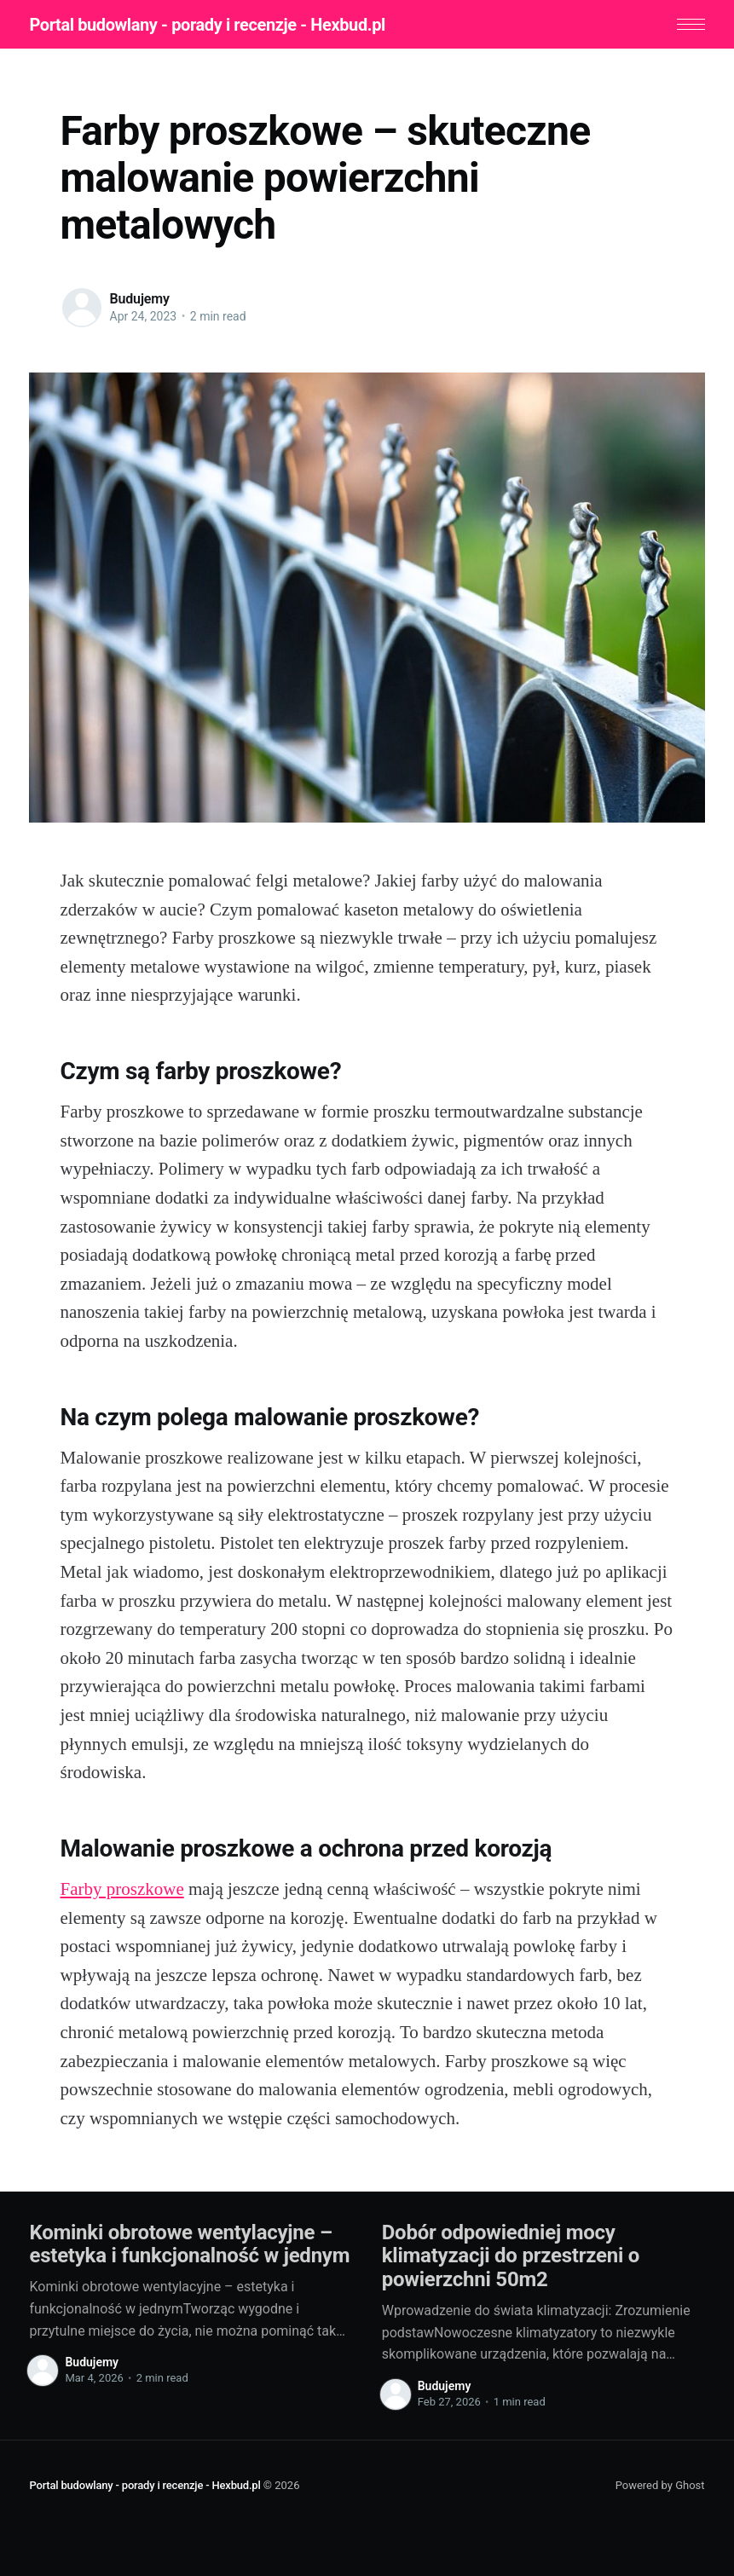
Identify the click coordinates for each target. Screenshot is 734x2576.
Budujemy (140, 298)
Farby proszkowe (122, 1889)
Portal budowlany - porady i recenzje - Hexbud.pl (207, 24)
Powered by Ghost (660, 2484)
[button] (691, 24)
